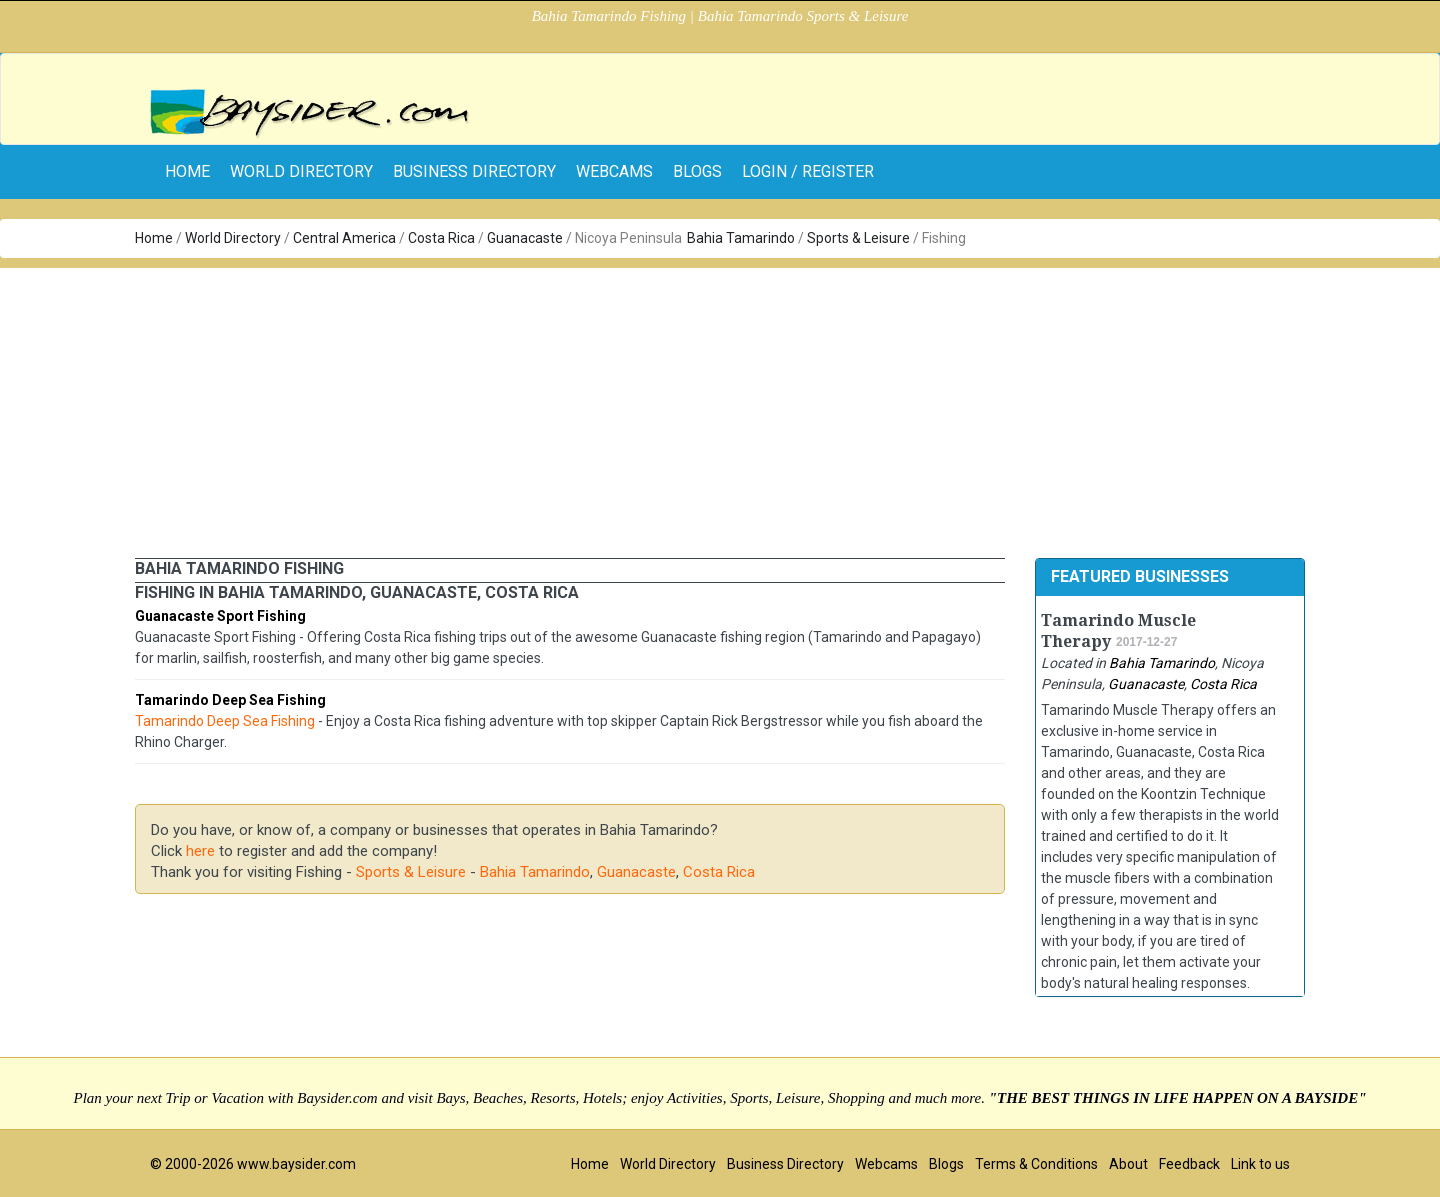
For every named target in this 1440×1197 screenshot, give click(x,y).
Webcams (614, 171)
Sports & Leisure (858, 238)
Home (154, 238)
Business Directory (474, 171)
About (1128, 1164)
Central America (344, 238)
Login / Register (808, 171)
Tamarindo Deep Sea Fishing (230, 700)
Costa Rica (441, 238)
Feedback (1189, 1164)
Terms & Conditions (1036, 1164)
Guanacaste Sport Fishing (220, 616)
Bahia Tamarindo (741, 238)
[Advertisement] (720, 408)
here (200, 851)
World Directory (301, 171)
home (187, 171)
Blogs (697, 171)
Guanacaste (525, 238)
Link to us (1260, 1164)
